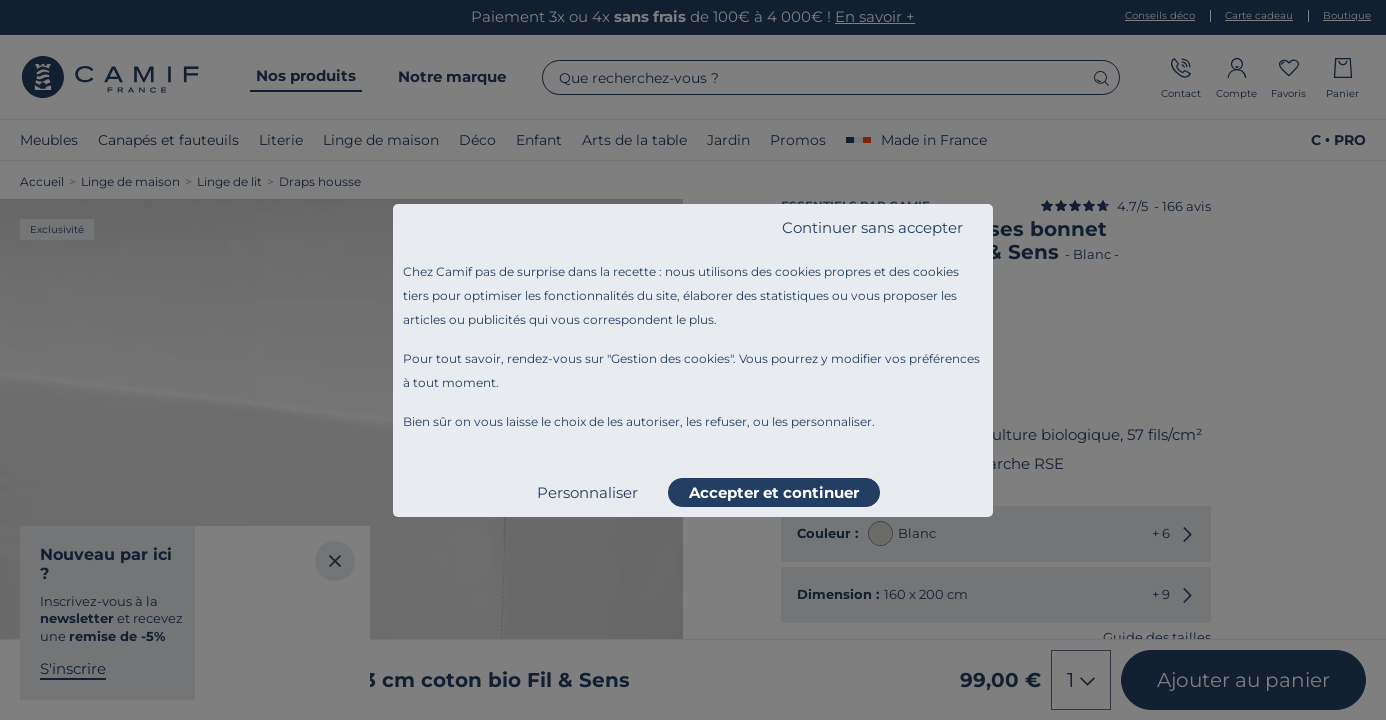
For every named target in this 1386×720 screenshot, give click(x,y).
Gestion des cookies (670, 358)
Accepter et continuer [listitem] (774, 492)
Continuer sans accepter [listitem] (872, 227)
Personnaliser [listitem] (587, 492)
